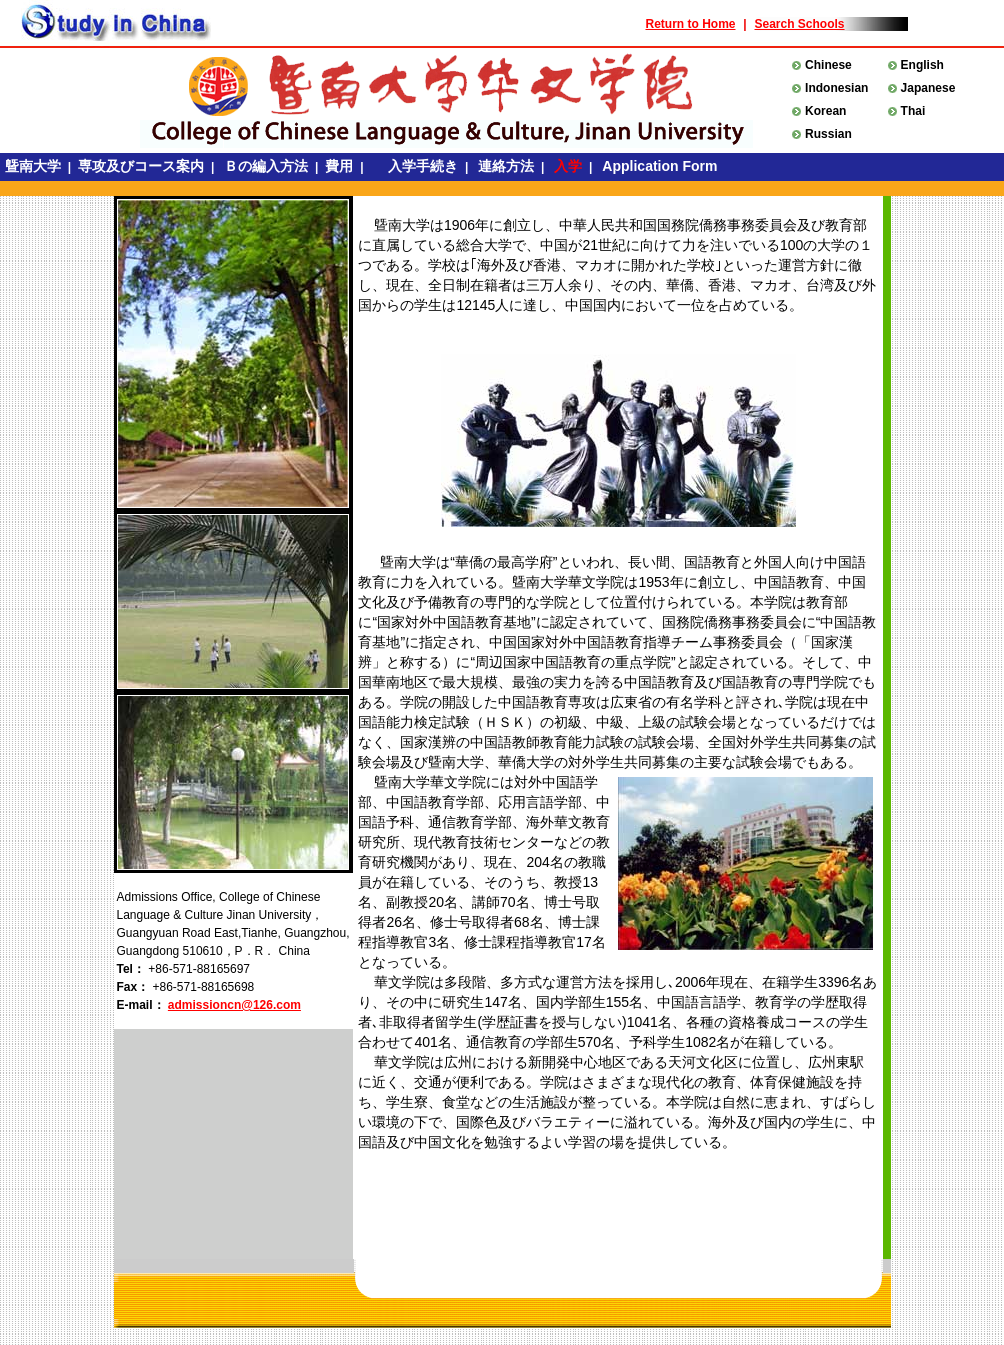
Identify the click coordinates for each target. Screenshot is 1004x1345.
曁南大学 (33, 166)
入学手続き (418, 166)
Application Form (659, 166)
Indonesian (836, 88)
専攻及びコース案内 (143, 166)
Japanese (928, 88)
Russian (828, 134)
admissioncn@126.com (234, 1005)
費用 (341, 166)
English (922, 65)
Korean (825, 111)
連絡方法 (506, 166)
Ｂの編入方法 (266, 166)
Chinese (828, 65)
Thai (913, 111)
